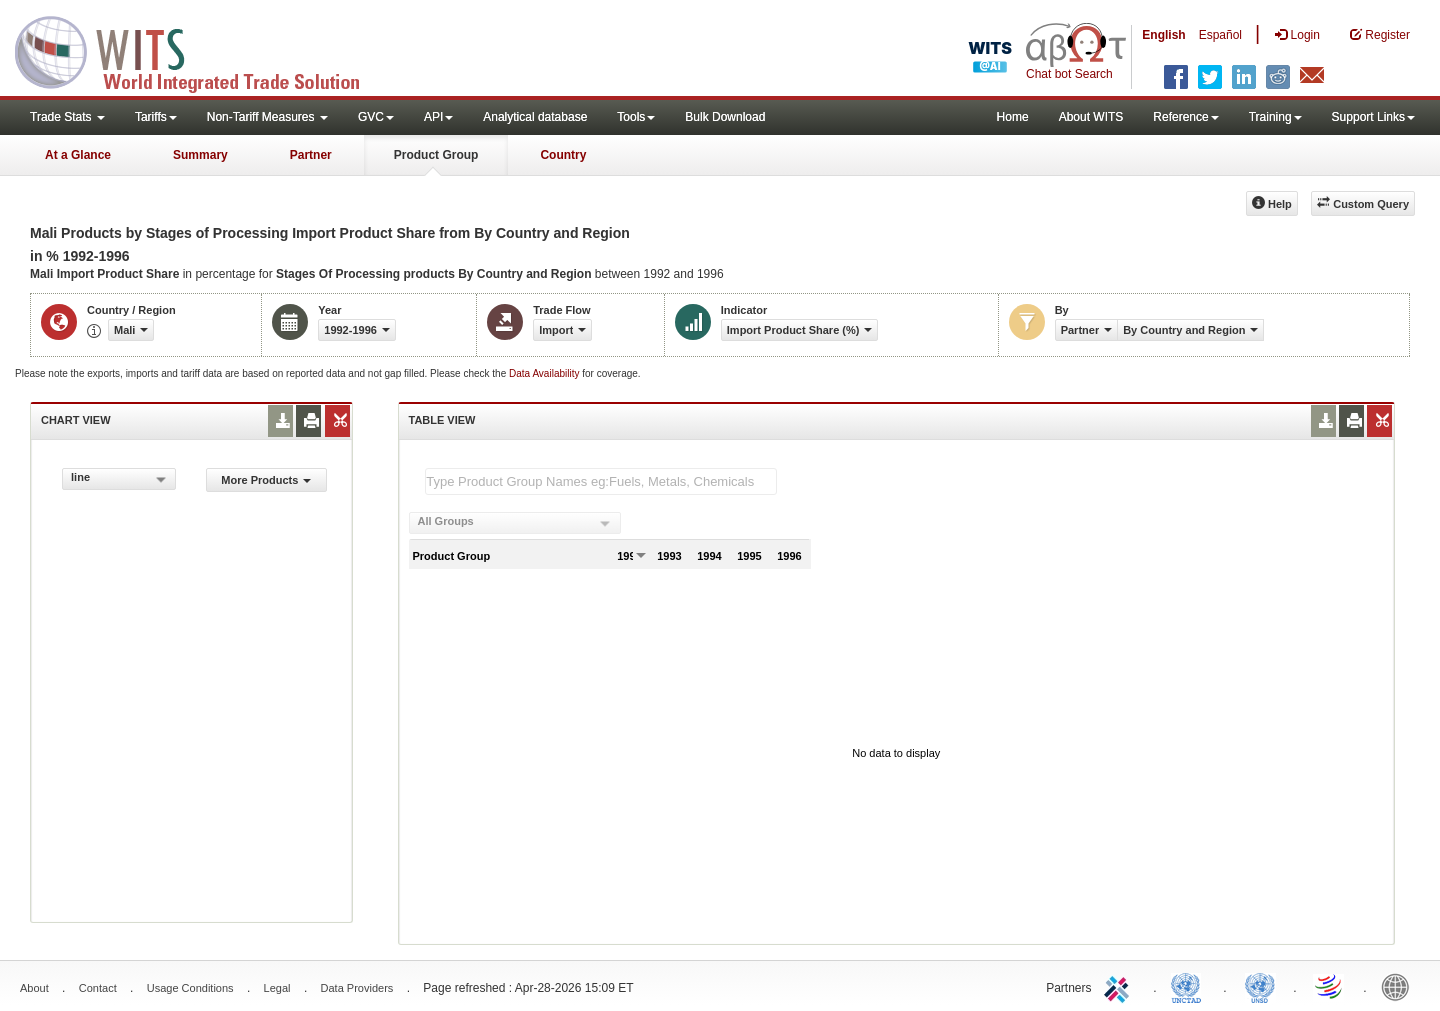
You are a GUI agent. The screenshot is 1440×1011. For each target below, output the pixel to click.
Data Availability (545, 373)
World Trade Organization (1330, 986)
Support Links (1373, 117)
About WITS (1091, 117)
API (438, 117)
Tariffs (156, 117)
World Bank (1400, 986)
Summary (200, 155)
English (1163, 35)
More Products (266, 480)
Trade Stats (67, 117)
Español (1220, 35)
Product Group (436, 155)
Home (1013, 117)
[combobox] (119, 479)
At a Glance (78, 155)
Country (563, 155)
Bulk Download (725, 117)
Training (1275, 117)
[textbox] (601, 481)
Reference (1185, 117)
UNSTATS (1260, 986)
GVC (376, 117)
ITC (1120, 986)
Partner (311, 155)
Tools (636, 117)
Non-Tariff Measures (267, 117)
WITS (200, 50)
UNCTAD (1190, 986)
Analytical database (535, 117)
